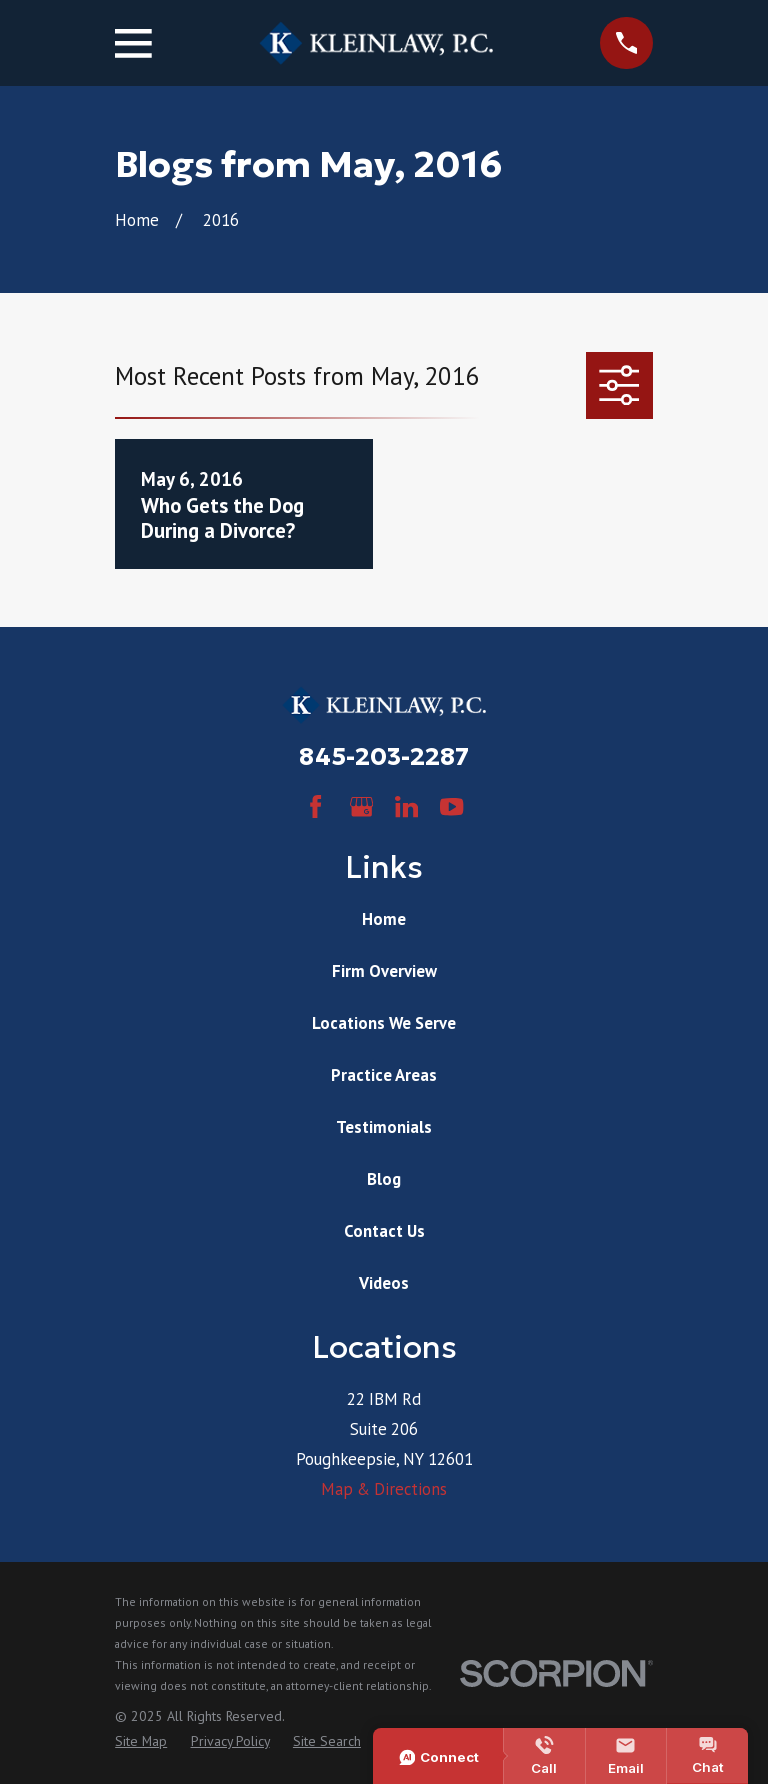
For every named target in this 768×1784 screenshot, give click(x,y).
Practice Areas (384, 1075)
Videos (384, 1283)
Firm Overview (384, 971)
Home (384, 919)
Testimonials (384, 1127)
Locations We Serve (384, 1023)
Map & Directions (384, 1489)
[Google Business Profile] (361, 806)
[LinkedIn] (406, 806)
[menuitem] (141, 1741)
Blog (384, 1179)
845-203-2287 (384, 756)
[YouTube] (451, 806)
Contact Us (384, 1231)
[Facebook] (315, 806)
